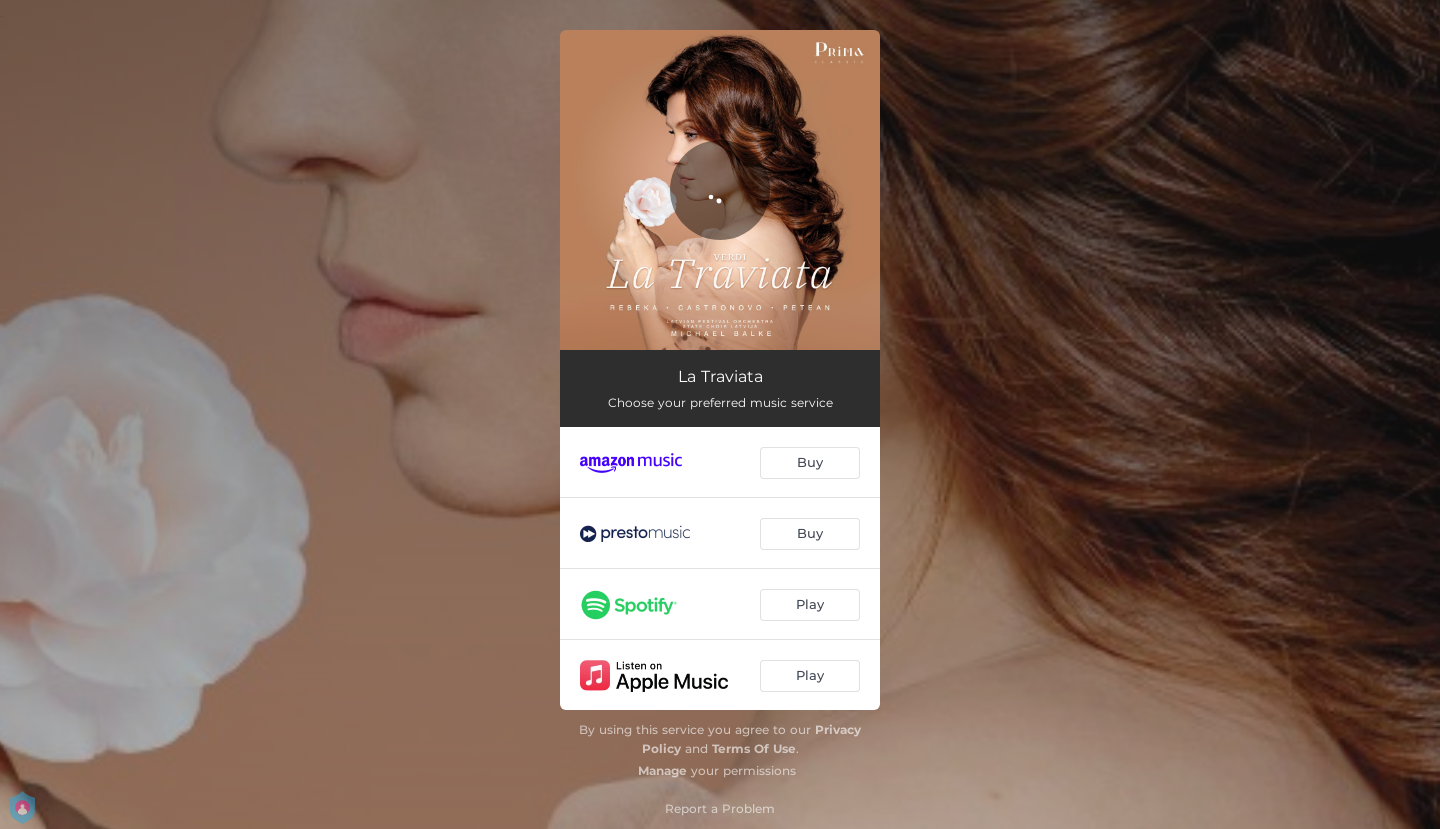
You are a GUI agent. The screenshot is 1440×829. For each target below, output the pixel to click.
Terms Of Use (754, 748)
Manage (662, 770)
